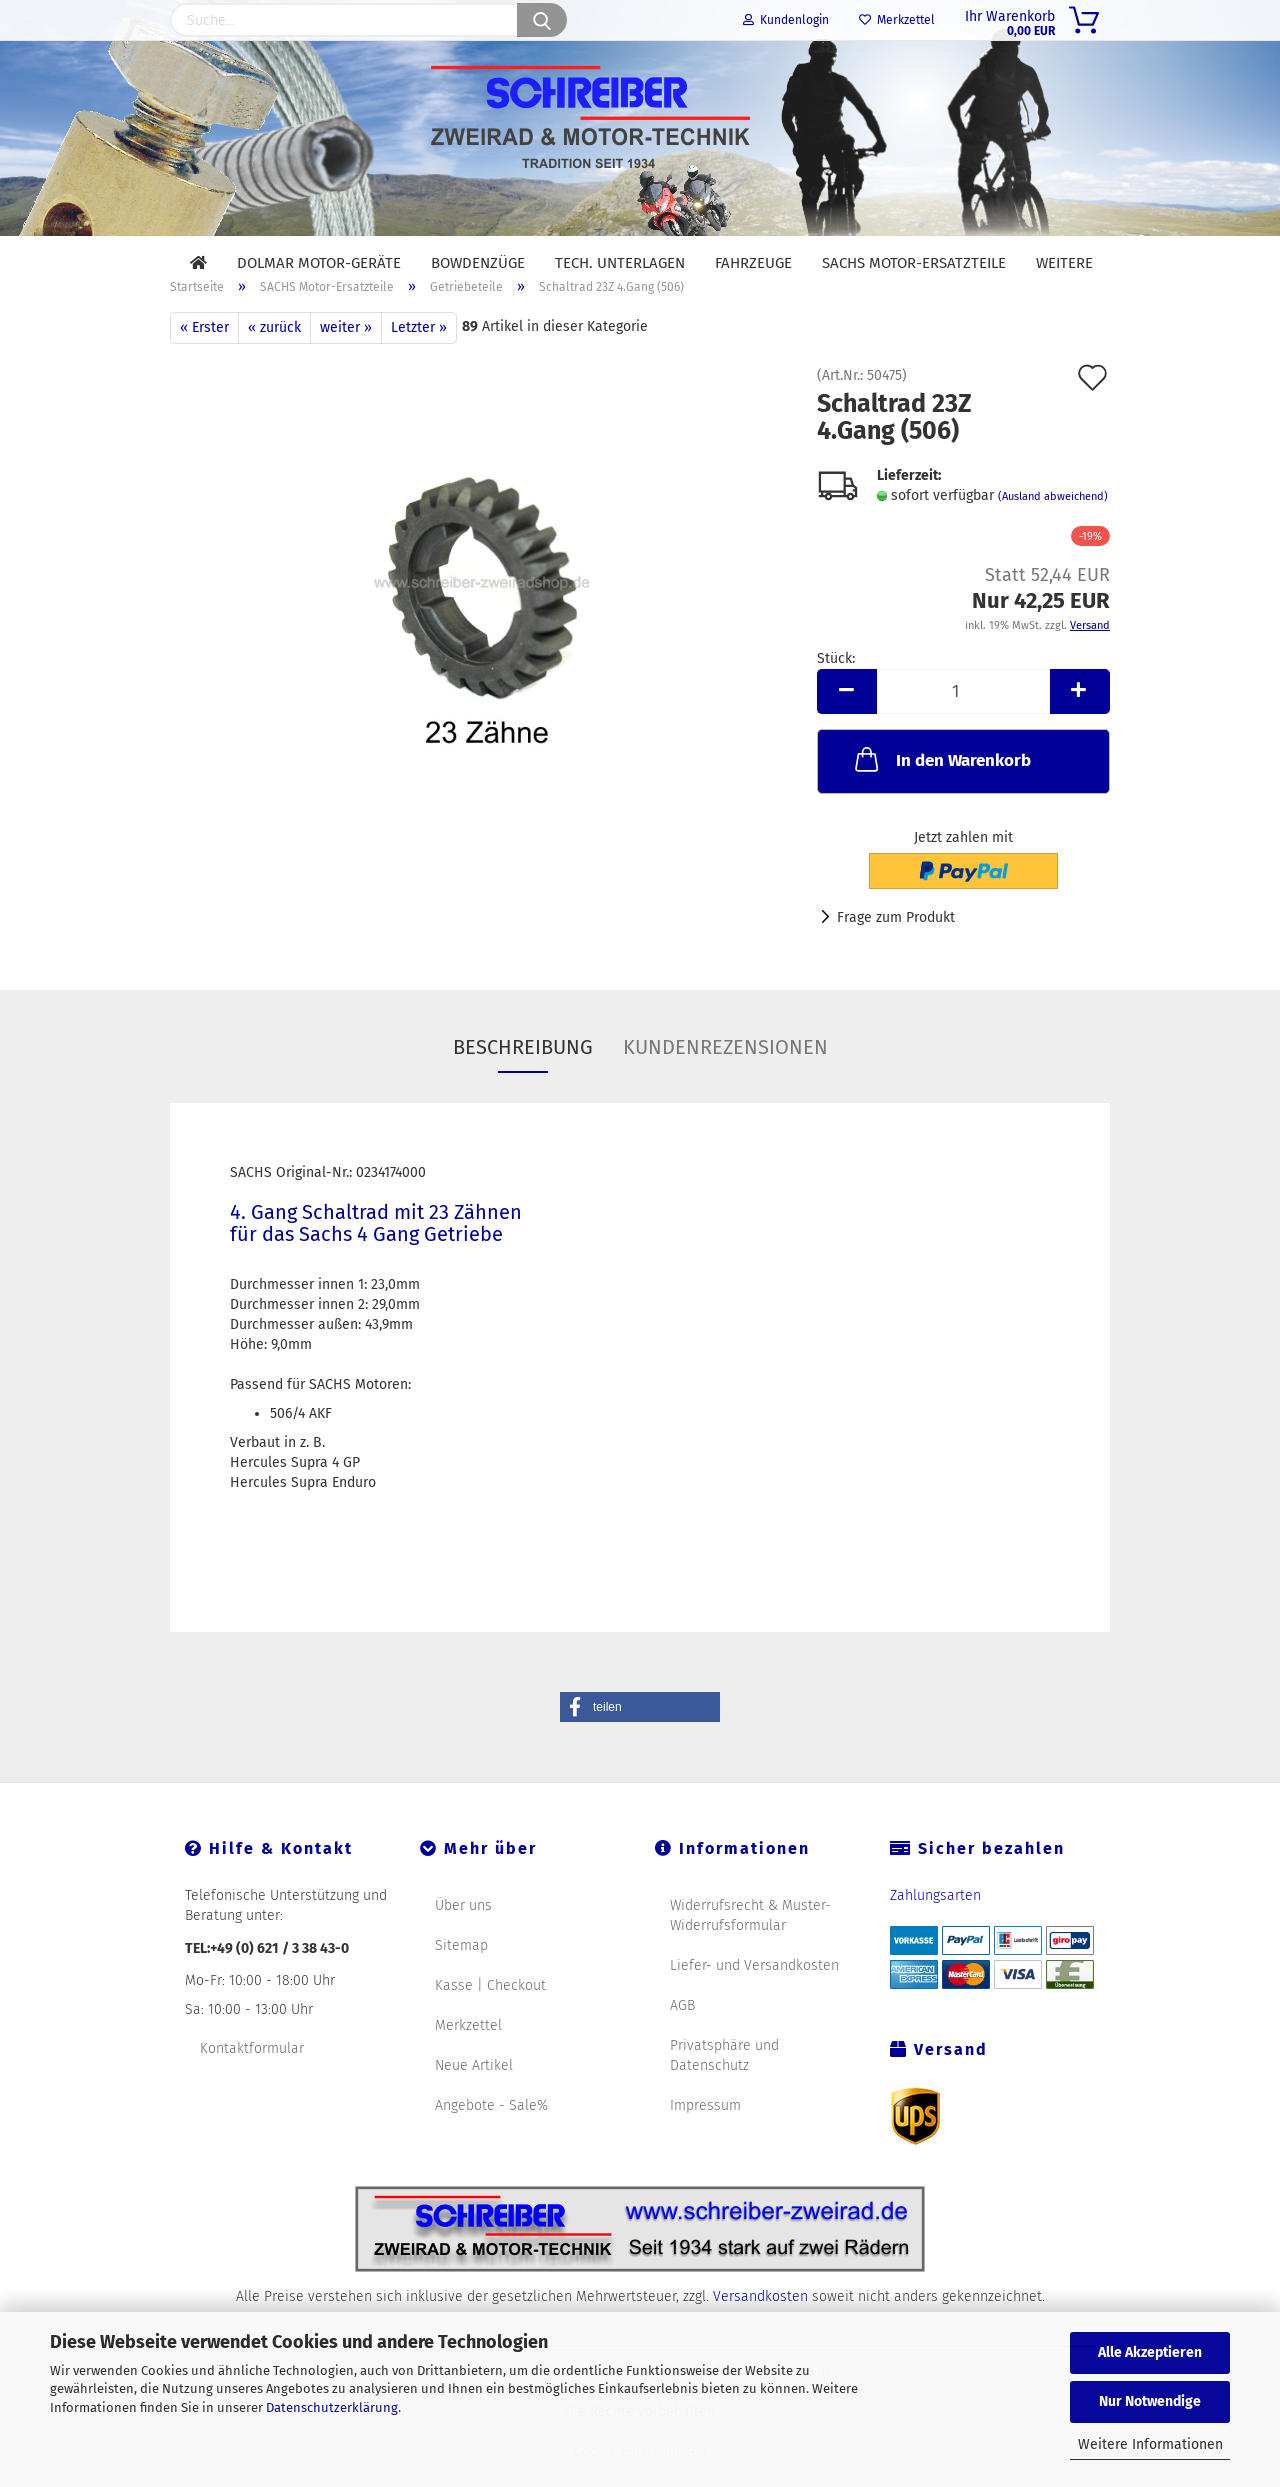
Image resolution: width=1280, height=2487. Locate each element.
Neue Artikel (474, 2090)
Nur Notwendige (1150, 2401)
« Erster (204, 352)
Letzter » (419, 352)
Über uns (463, 1930)
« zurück (274, 352)
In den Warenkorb (941, 784)
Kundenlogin (786, 20)
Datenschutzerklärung (332, 2407)
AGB (682, 2030)
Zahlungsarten (935, 1920)
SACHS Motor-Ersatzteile (914, 263)
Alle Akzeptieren (1150, 2352)
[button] (640, 1732)
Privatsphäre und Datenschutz (724, 2080)
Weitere (1064, 263)
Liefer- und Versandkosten (754, 1990)
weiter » (346, 352)
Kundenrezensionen (725, 1072)
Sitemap (461, 1970)
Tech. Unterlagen (620, 263)
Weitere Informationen (1150, 2444)
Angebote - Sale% (491, 2130)
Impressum (705, 2130)
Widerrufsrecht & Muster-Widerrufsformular (750, 1940)
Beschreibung (523, 1072)
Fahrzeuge (753, 263)
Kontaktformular (252, 2073)
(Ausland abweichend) (1053, 521)
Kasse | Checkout (490, 2010)
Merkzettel (897, 20)
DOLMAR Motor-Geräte (319, 263)
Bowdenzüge (478, 263)
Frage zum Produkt (896, 942)
